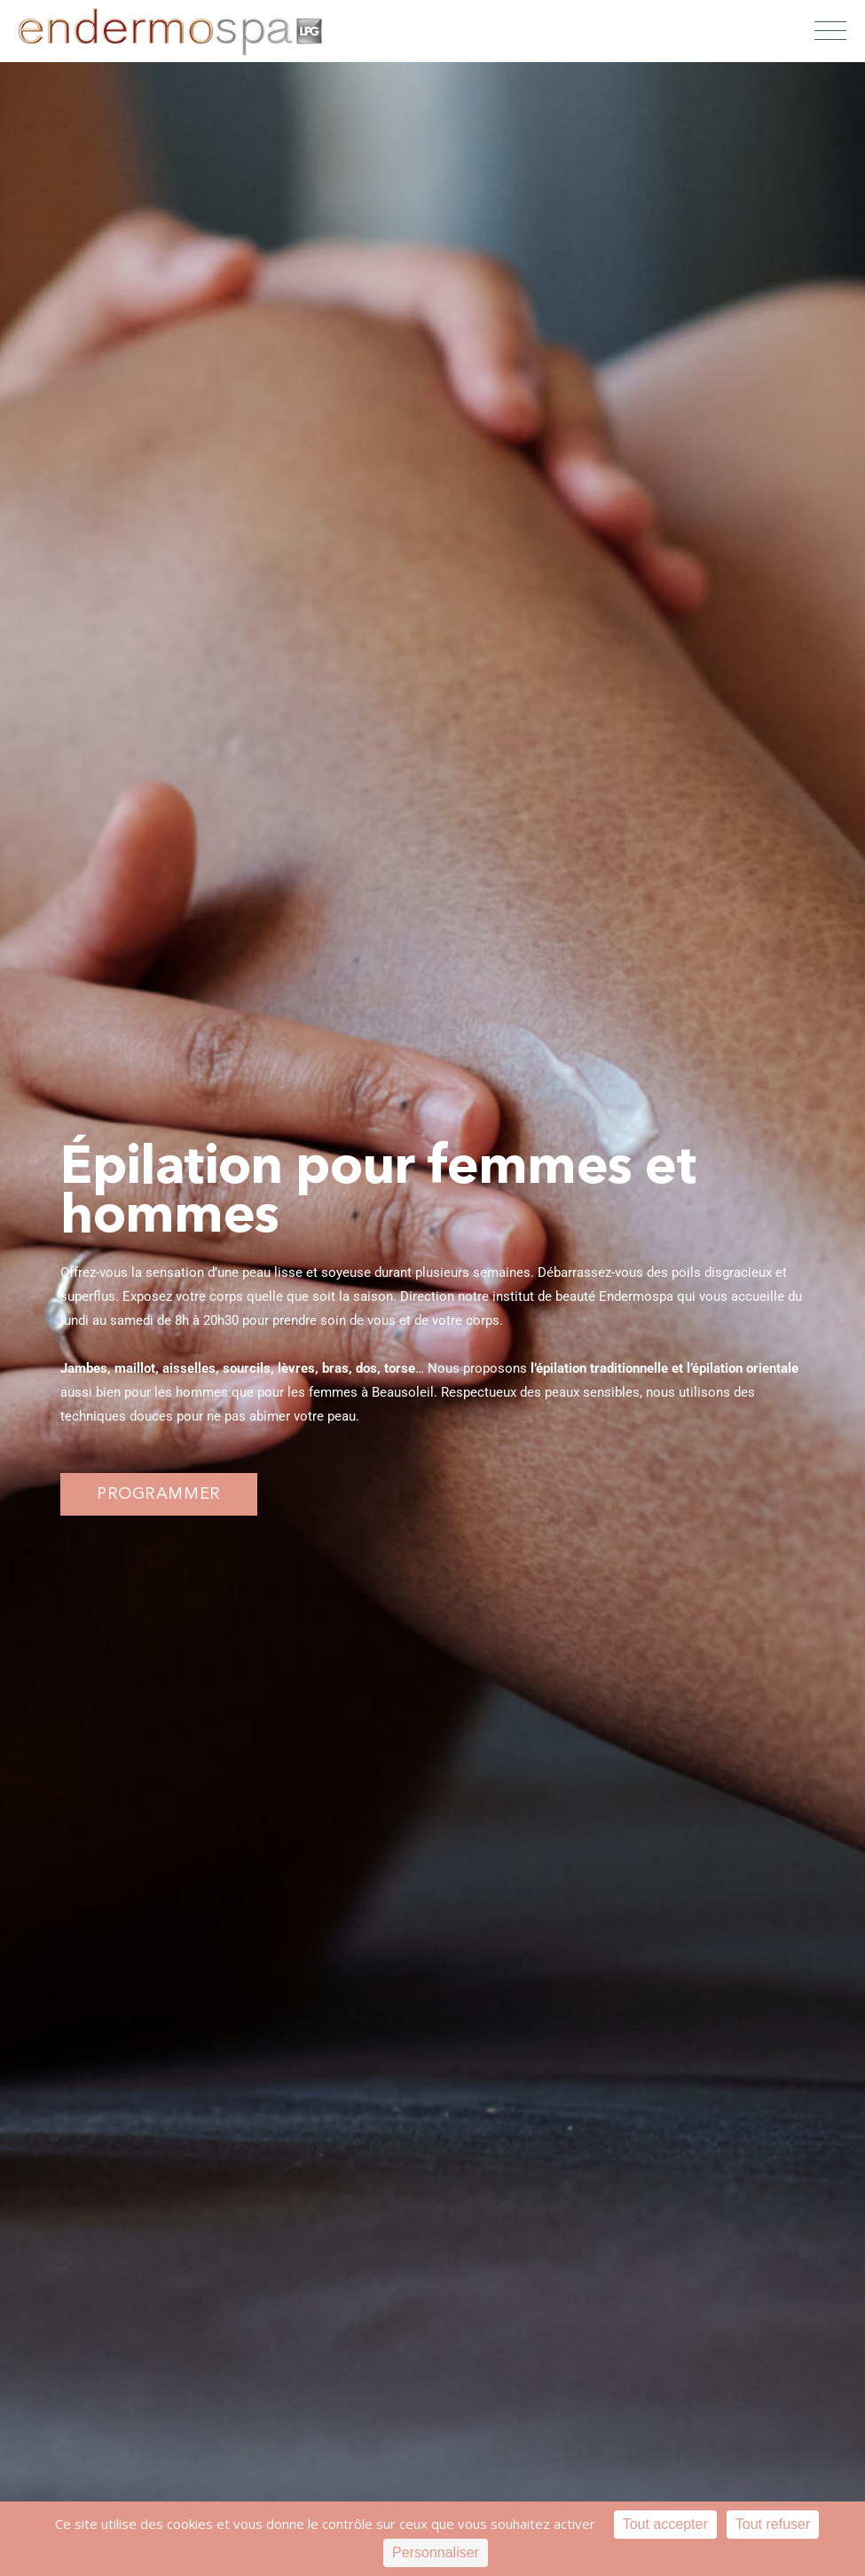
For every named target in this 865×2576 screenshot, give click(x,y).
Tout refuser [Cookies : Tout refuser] (772, 2524)
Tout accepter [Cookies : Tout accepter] (665, 2524)
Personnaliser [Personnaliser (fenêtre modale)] (435, 2552)
